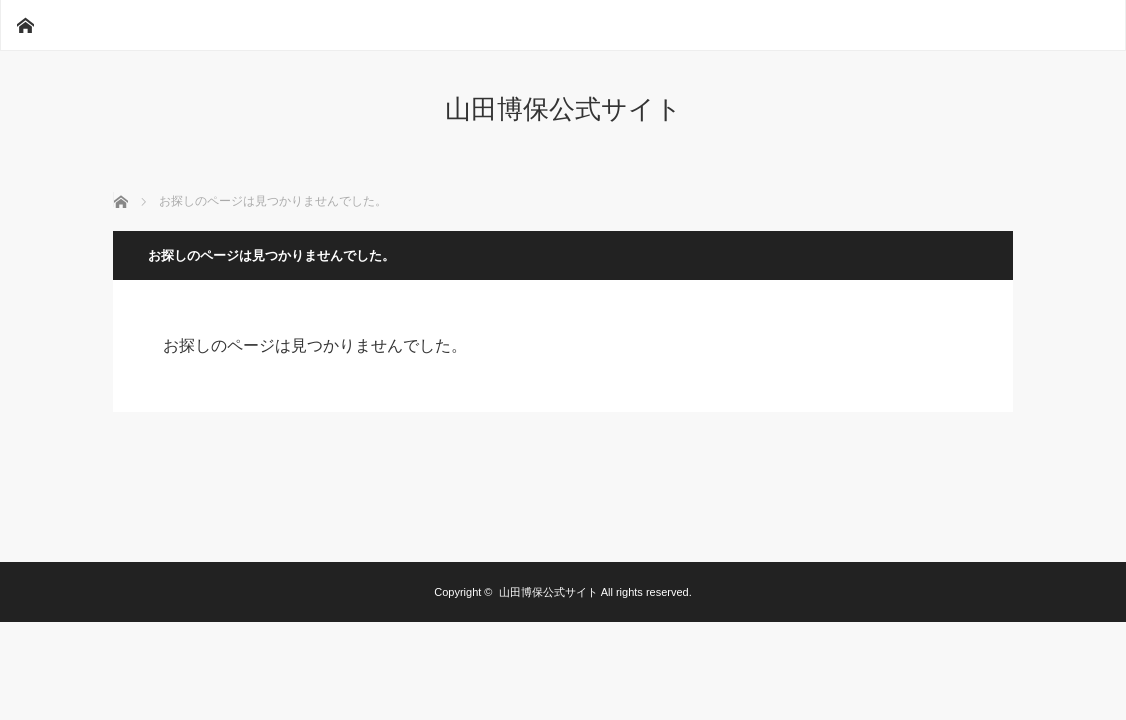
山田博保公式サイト (563, 109)
